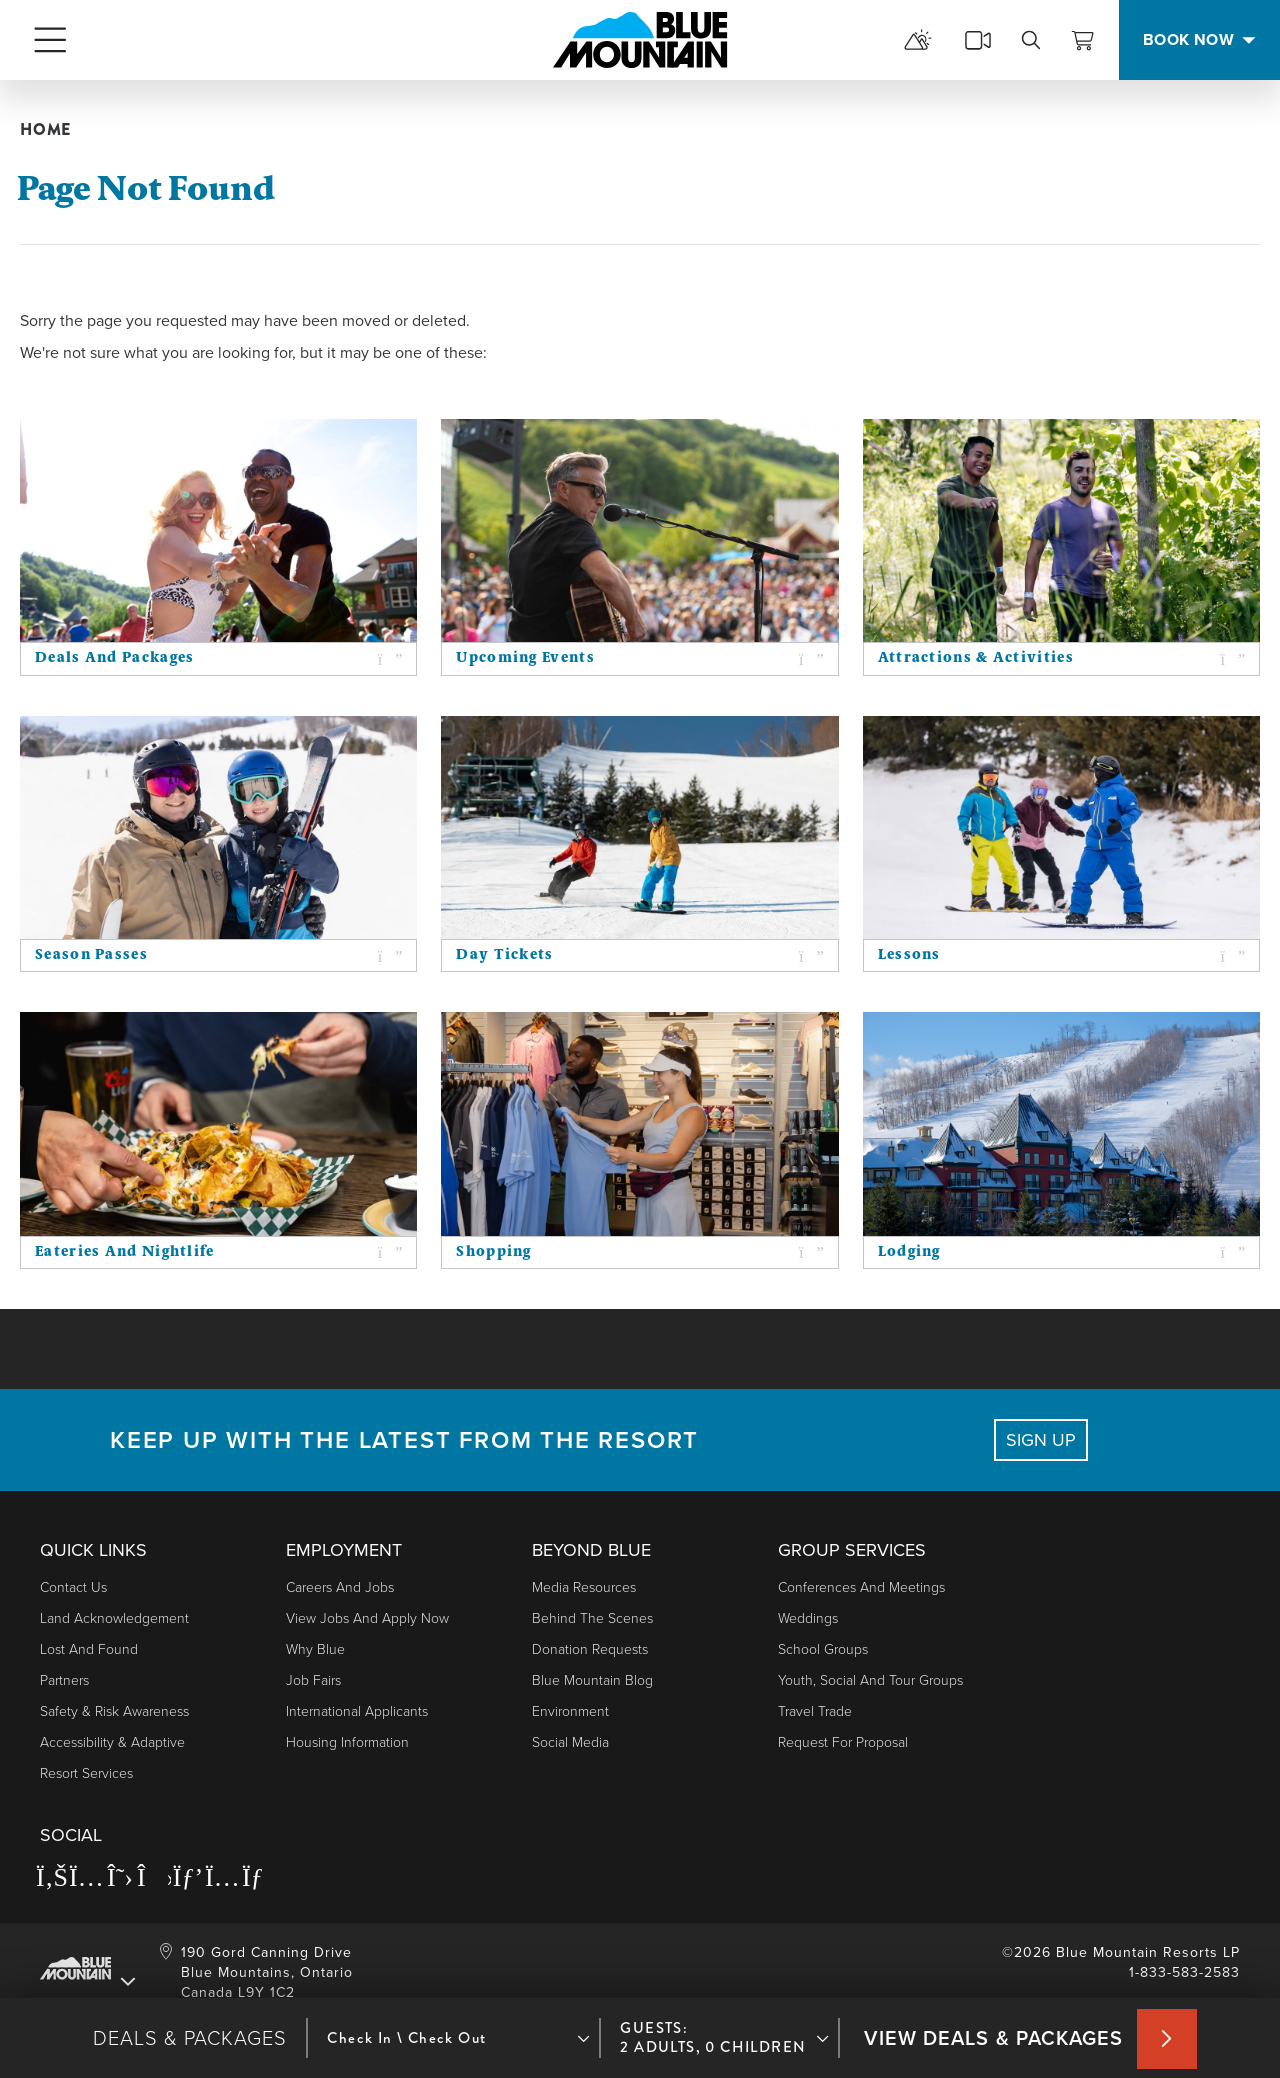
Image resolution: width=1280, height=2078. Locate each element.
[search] (1031, 40)
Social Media (570, 1742)
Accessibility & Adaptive (112, 1742)
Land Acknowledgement (114, 1618)
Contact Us (73, 1587)
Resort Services (86, 1773)
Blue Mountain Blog (592, 1680)
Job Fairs (313, 1680)
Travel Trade (815, 1711)
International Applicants (357, 1711)
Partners (64, 1680)
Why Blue (315, 1649)
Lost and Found (89, 1649)
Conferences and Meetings (861, 1587)
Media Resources (584, 1587)
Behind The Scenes (592, 1618)
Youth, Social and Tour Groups (870, 1680)
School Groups (823, 1649)
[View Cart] (1083, 40)
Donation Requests (590, 1649)
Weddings (808, 1618)
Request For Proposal (843, 1742)
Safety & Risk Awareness (114, 1711)
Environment (570, 1711)
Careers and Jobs (340, 1587)
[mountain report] (918, 40)
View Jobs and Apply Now (367, 1618)
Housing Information (347, 1742)
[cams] (978, 40)
